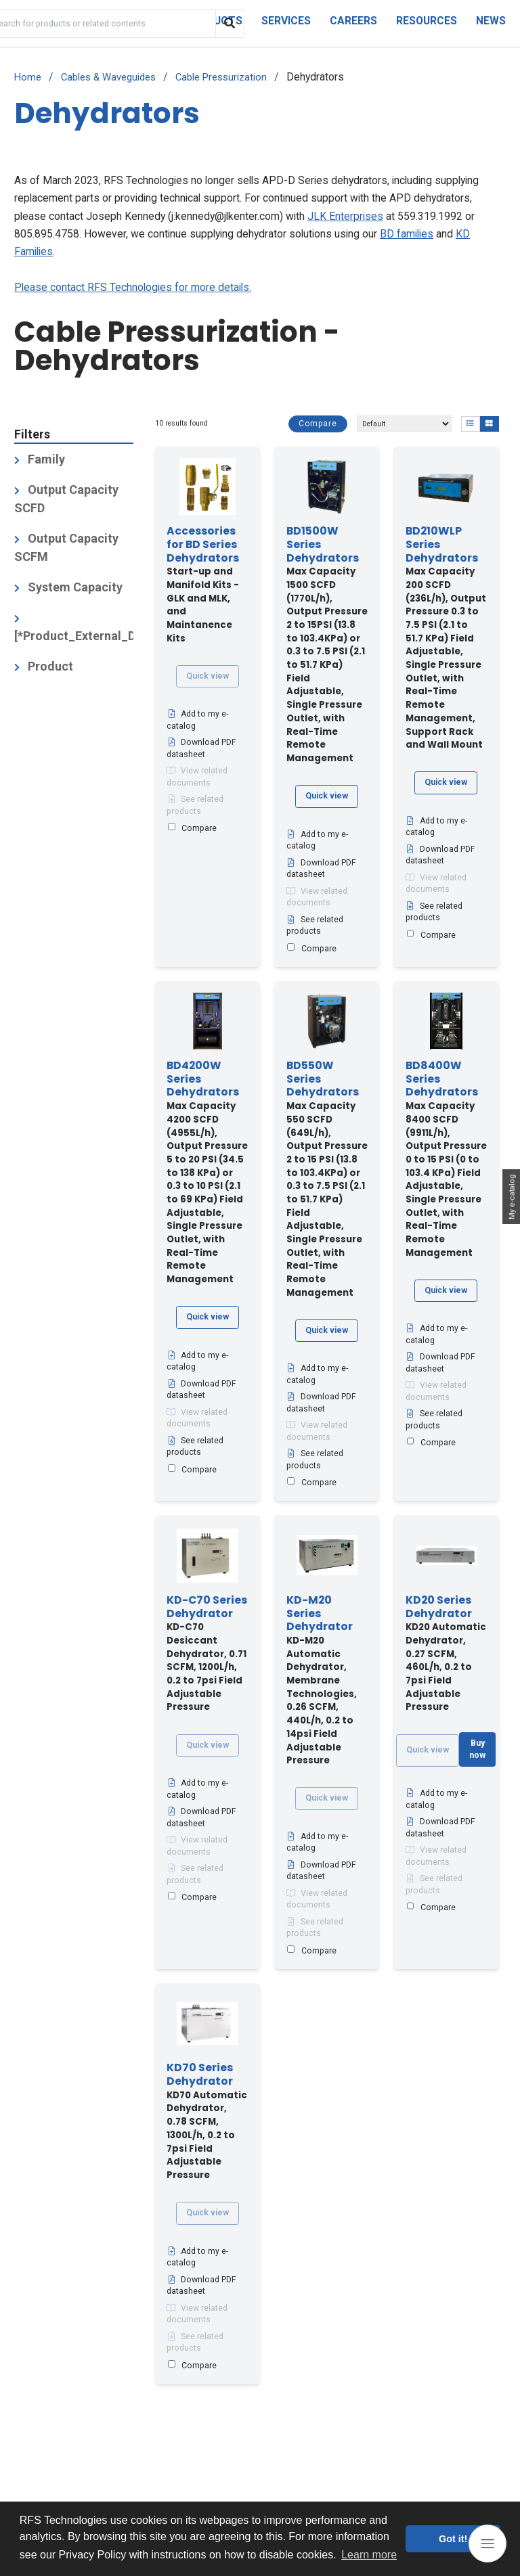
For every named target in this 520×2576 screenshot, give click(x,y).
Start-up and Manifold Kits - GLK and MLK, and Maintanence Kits (203, 585)
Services (286, 20)
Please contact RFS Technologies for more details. (132, 287)
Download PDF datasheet (201, 748)
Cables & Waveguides (108, 77)
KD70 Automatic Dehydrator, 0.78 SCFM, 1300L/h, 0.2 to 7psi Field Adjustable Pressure (207, 2122)
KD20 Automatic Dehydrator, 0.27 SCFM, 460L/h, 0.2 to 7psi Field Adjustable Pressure (446, 1654)
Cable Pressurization (221, 77)
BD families (406, 233)
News (491, 20)
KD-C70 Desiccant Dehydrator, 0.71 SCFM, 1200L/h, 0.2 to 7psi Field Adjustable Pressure (207, 1654)
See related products (195, 805)
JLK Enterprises (345, 216)
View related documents (197, 777)
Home (27, 77)
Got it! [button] (453, 2538)
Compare (318, 423)
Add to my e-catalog (197, 720)
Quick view (207, 676)
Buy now (477, 1749)
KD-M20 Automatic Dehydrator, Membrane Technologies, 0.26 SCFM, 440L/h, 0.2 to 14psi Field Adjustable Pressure (321, 1680)
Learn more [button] (369, 2554)
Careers (353, 20)
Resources (426, 20)
